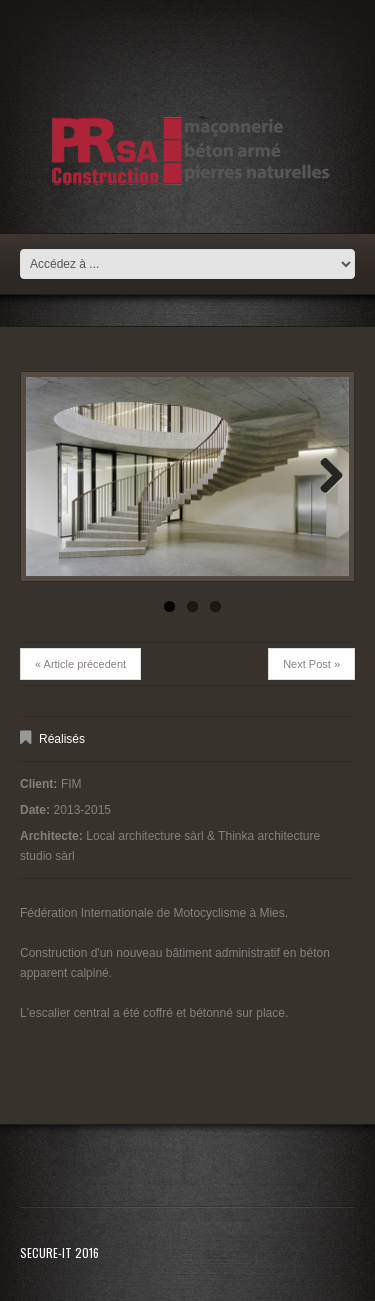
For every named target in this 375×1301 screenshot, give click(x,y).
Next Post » (311, 664)
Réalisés (62, 739)
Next (324, 477)
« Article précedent (80, 664)
